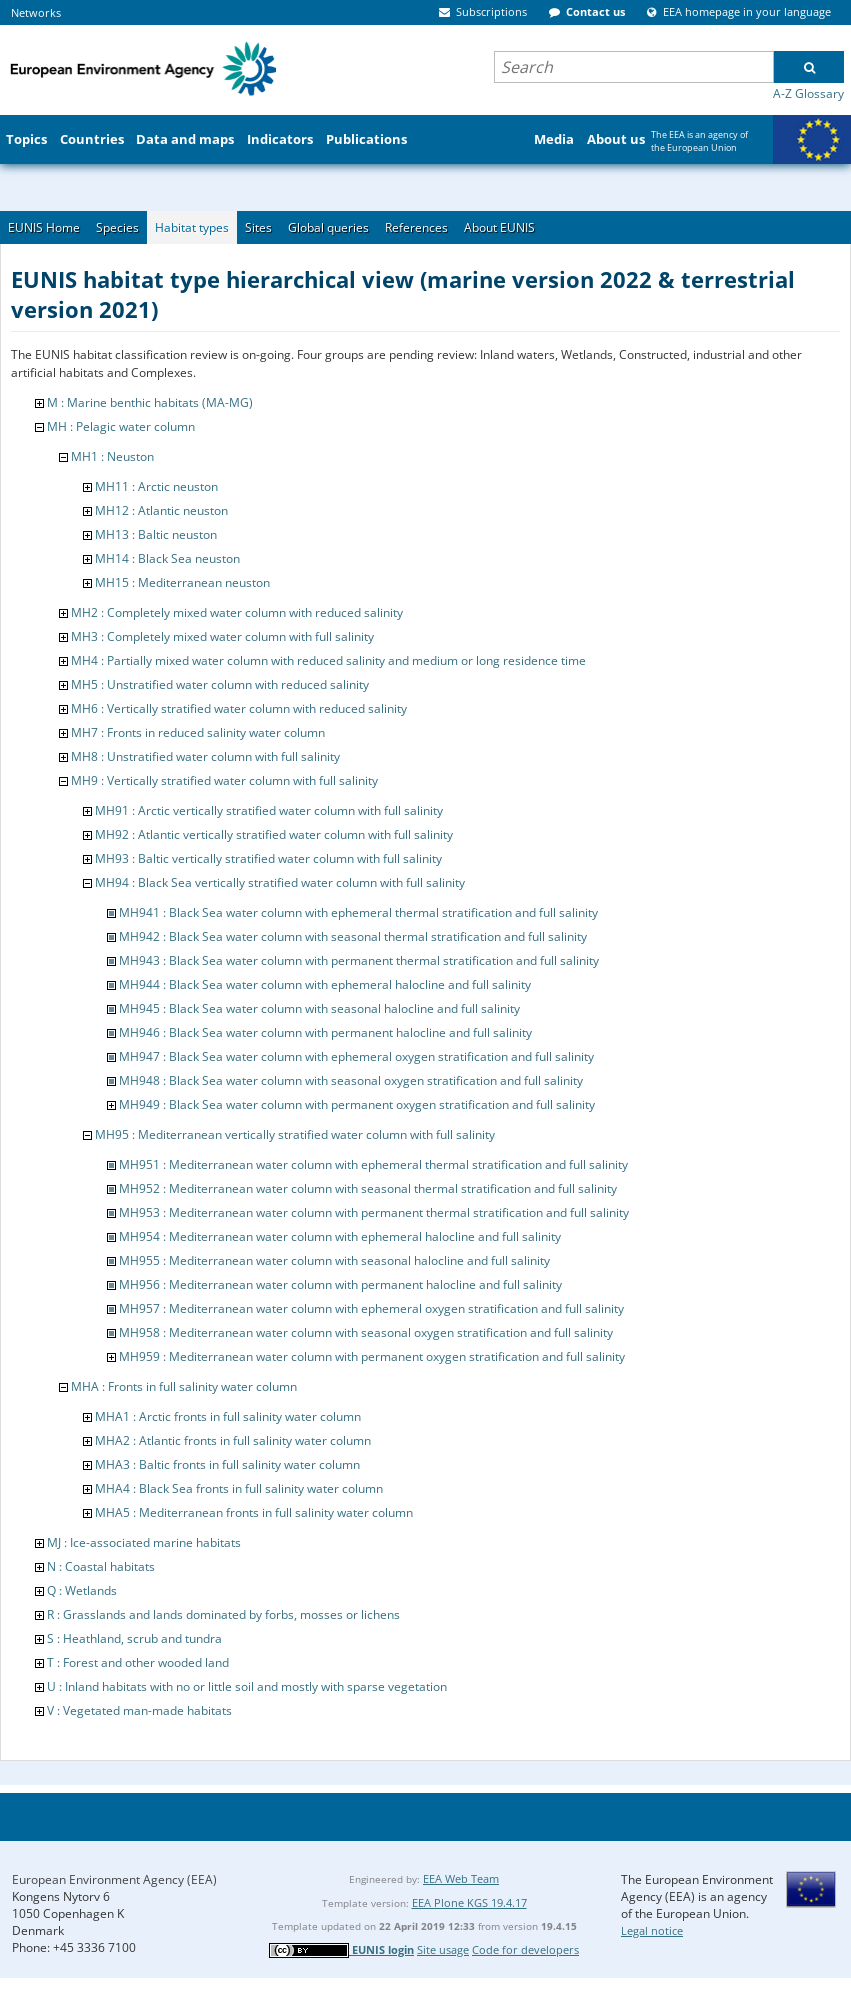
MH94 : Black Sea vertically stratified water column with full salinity (280, 882)
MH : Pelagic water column (121, 426)
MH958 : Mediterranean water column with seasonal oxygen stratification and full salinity (366, 1332)
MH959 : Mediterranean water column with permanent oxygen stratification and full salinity (372, 1356)
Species (117, 227)
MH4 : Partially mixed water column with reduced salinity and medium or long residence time (328, 660)
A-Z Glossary (808, 93)
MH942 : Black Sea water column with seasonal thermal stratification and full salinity (353, 936)
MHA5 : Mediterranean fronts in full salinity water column (254, 1512)
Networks (36, 12)
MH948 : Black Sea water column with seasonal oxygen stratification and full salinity (351, 1080)
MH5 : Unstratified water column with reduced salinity (220, 684)
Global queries (328, 227)
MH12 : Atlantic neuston (161, 510)
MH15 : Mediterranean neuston (182, 582)
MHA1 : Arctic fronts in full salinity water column (228, 1416)
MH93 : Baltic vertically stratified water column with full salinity (268, 858)
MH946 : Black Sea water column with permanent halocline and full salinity (325, 1032)
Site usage (443, 1949)
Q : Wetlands (82, 1590)
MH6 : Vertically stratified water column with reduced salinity (239, 708)
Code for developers (525, 1949)
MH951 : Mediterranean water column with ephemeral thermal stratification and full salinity (373, 1164)
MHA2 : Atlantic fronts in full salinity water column (233, 1440)
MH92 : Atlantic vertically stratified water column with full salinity (274, 834)
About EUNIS (499, 227)
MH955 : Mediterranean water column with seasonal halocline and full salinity (334, 1260)
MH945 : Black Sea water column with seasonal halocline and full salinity (319, 1008)
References (416, 227)
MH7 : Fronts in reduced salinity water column (198, 732)
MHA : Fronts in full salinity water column (184, 1386)
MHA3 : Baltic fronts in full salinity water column (227, 1464)
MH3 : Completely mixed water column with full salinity (222, 636)
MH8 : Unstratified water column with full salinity (205, 756)
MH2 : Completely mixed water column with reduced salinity (237, 612)
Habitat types (192, 227)
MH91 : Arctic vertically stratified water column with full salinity (269, 810)
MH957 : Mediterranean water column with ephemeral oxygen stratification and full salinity (371, 1308)
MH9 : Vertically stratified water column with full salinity (224, 780)
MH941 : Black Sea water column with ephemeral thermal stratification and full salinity (358, 912)
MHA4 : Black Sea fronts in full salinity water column (239, 1488)
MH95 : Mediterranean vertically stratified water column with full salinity (295, 1134)
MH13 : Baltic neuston (156, 534)
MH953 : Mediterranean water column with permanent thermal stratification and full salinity (374, 1212)
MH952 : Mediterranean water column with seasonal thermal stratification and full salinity (368, 1188)
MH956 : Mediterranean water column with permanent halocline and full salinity (340, 1284)
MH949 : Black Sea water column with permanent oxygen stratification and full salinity (357, 1104)
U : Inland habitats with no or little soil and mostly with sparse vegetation (247, 1686)
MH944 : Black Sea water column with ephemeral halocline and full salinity (325, 984)
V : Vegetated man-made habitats (139, 1710)
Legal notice (652, 1930)
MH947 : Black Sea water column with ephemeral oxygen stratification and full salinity (356, 1056)
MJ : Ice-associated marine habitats (144, 1542)
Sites (258, 227)
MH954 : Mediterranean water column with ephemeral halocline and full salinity (340, 1236)
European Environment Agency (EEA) (114, 1879)
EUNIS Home (44, 227)
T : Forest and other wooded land (138, 1662)
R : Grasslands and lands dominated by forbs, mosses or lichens (223, 1614)
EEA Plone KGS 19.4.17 (469, 1902)
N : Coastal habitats (101, 1566)
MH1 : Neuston (112, 456)
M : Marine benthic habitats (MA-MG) (150, 402)
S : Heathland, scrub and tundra (134, 1638)
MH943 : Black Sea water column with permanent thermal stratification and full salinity (359, 960)
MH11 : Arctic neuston (156, 486)
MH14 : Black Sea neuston (167, 558)
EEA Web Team (461, 1878)
